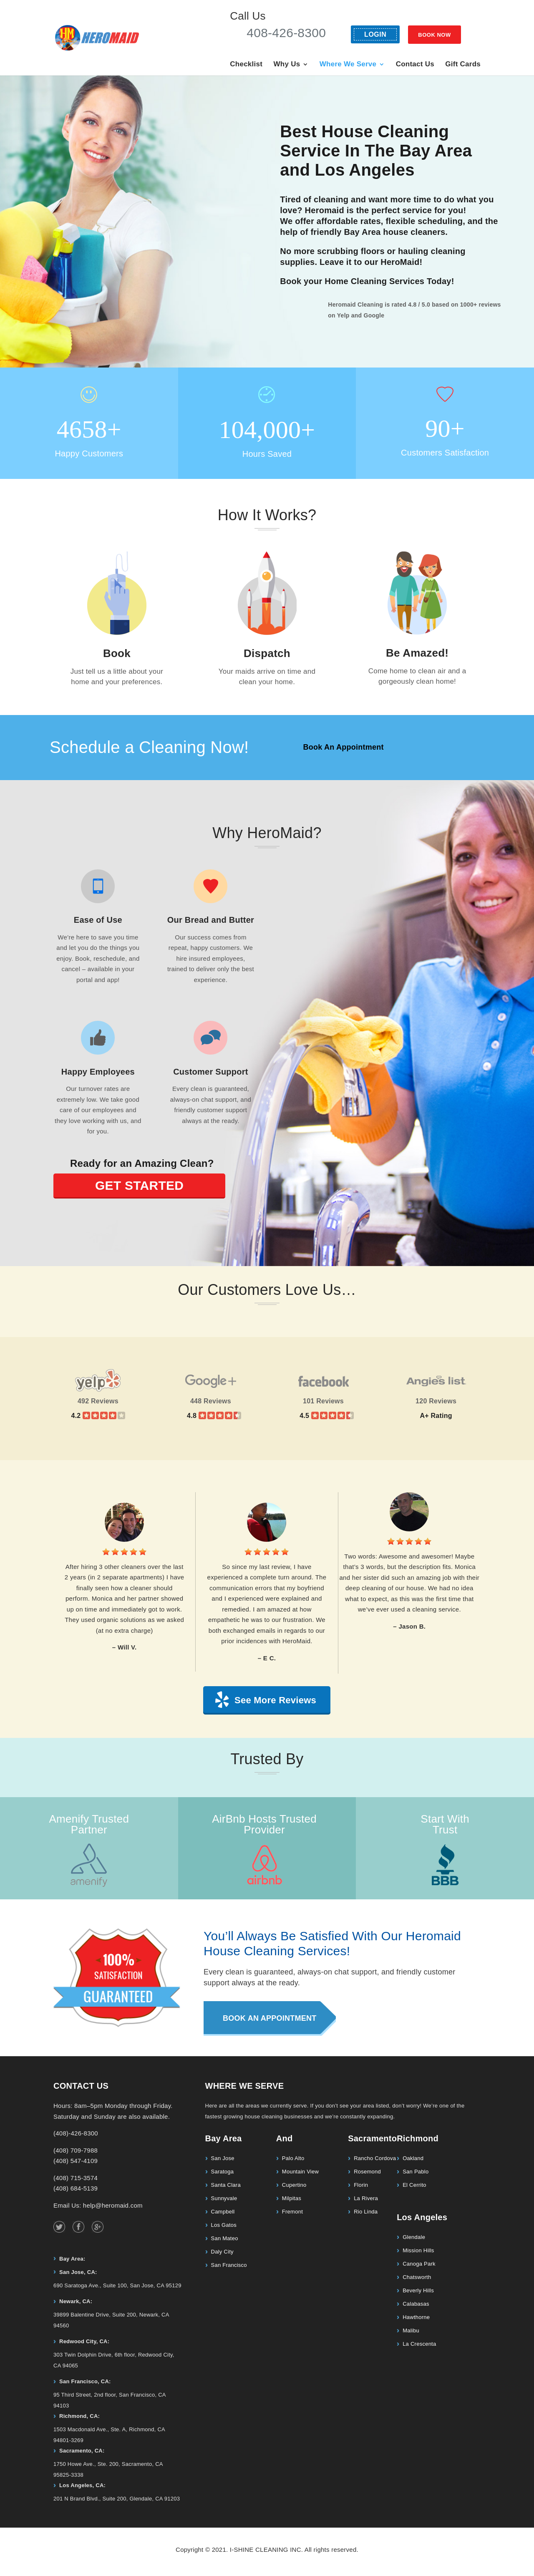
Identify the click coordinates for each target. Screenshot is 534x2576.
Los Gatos (224, 2225)
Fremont (292, 2211)
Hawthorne (416, 2317)
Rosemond (367, 2171)
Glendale (414, 2237)
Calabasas (416, 2304)
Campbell (223, 2211)
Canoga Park (419, 2264)
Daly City (222, 2252)
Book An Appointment (343, 747)
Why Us (287, 64)
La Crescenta (419, 2344)
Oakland (413, 2158)
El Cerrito (414, 2185)
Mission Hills (418, 2250)
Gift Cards (463, 64)
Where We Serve (348, 64)
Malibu (411, 2330)
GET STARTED (139, 1185)
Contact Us (415, 64)
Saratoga (222, 2171)
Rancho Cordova (375, 2158)
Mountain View (300, 2171)
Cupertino (294, 2185)
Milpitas (291, 2198)
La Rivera (366, 2198)
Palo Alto (293, 2158)
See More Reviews (275, 1700)
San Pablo (415, 2171)
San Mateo (224, 2238)
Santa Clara (226, 2185)
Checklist (246, 64)
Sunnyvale (224, 2198)
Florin (361, 2185)
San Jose (222, 2158)
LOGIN (375, 34)
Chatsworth (417, 2277)
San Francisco (229, 2265)
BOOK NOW (434, 35)
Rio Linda (366, 2211)
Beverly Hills (418, 2290)
